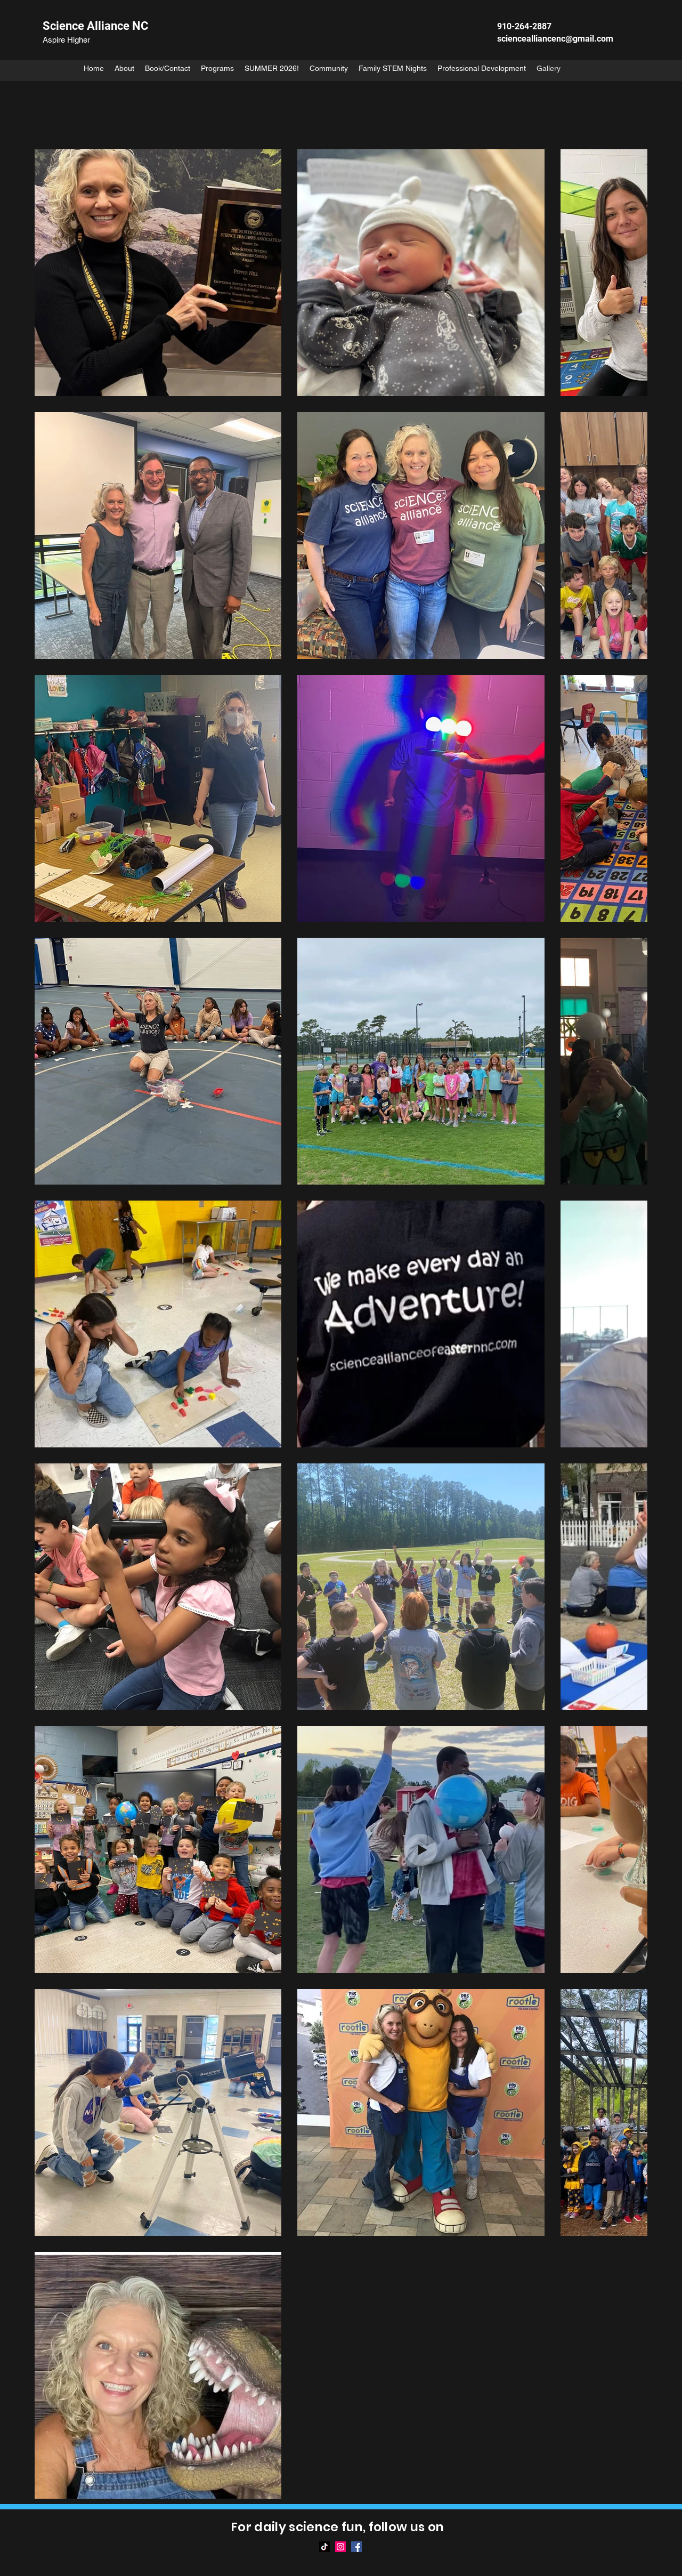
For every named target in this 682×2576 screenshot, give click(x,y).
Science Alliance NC (95, 26)
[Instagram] (340, 2546)
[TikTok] (324, 2546)
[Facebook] (356, 2546)
